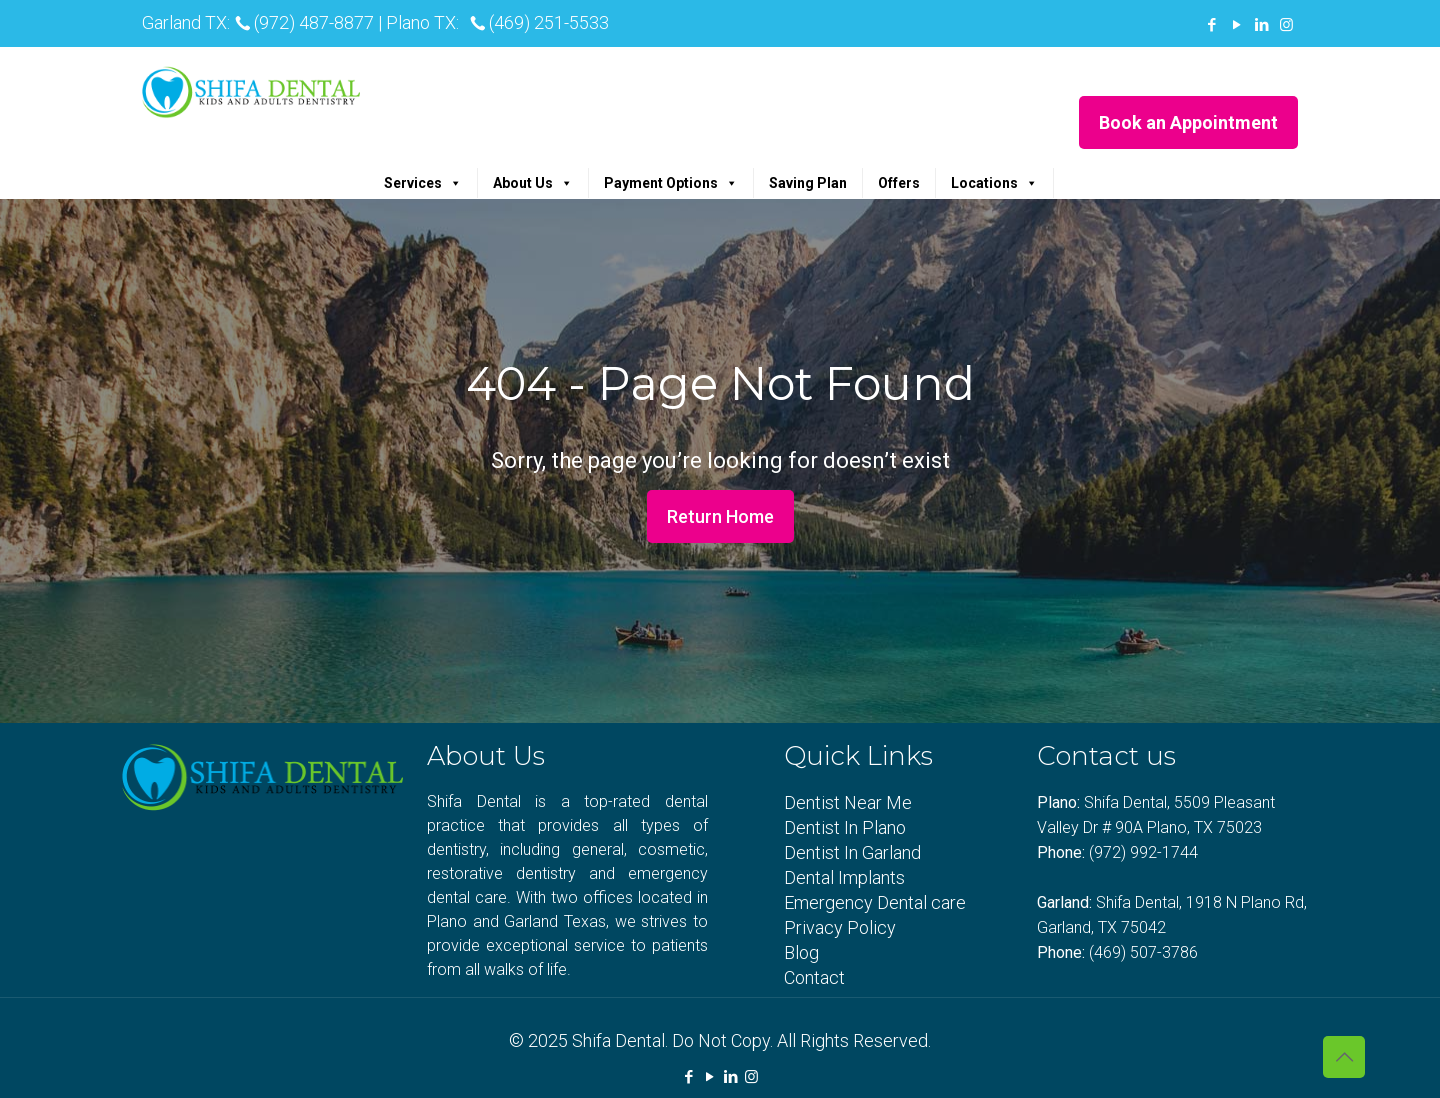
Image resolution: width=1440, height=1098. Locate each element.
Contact (814, 977)
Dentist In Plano (845, 827)
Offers (899, 183)
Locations (994, 183)
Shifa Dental (618, 1040)
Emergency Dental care (875, 902)
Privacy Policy (840, 927)
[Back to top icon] (1344, 1057)
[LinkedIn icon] (1261, 25)
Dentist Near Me (848, 802)
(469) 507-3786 (1143, 952)
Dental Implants (844, 877)
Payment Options (671, 183)
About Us (533, 183)
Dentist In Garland (852, 852)
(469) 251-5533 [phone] (549, 22)
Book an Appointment (1188, 122)
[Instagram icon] (1286, 25)
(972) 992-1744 (1143, 852)
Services (423, 183)
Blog (801, 952)
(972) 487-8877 (314, 22)
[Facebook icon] (1211, 25)
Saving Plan (808, 183)
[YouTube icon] (1236, 25)
